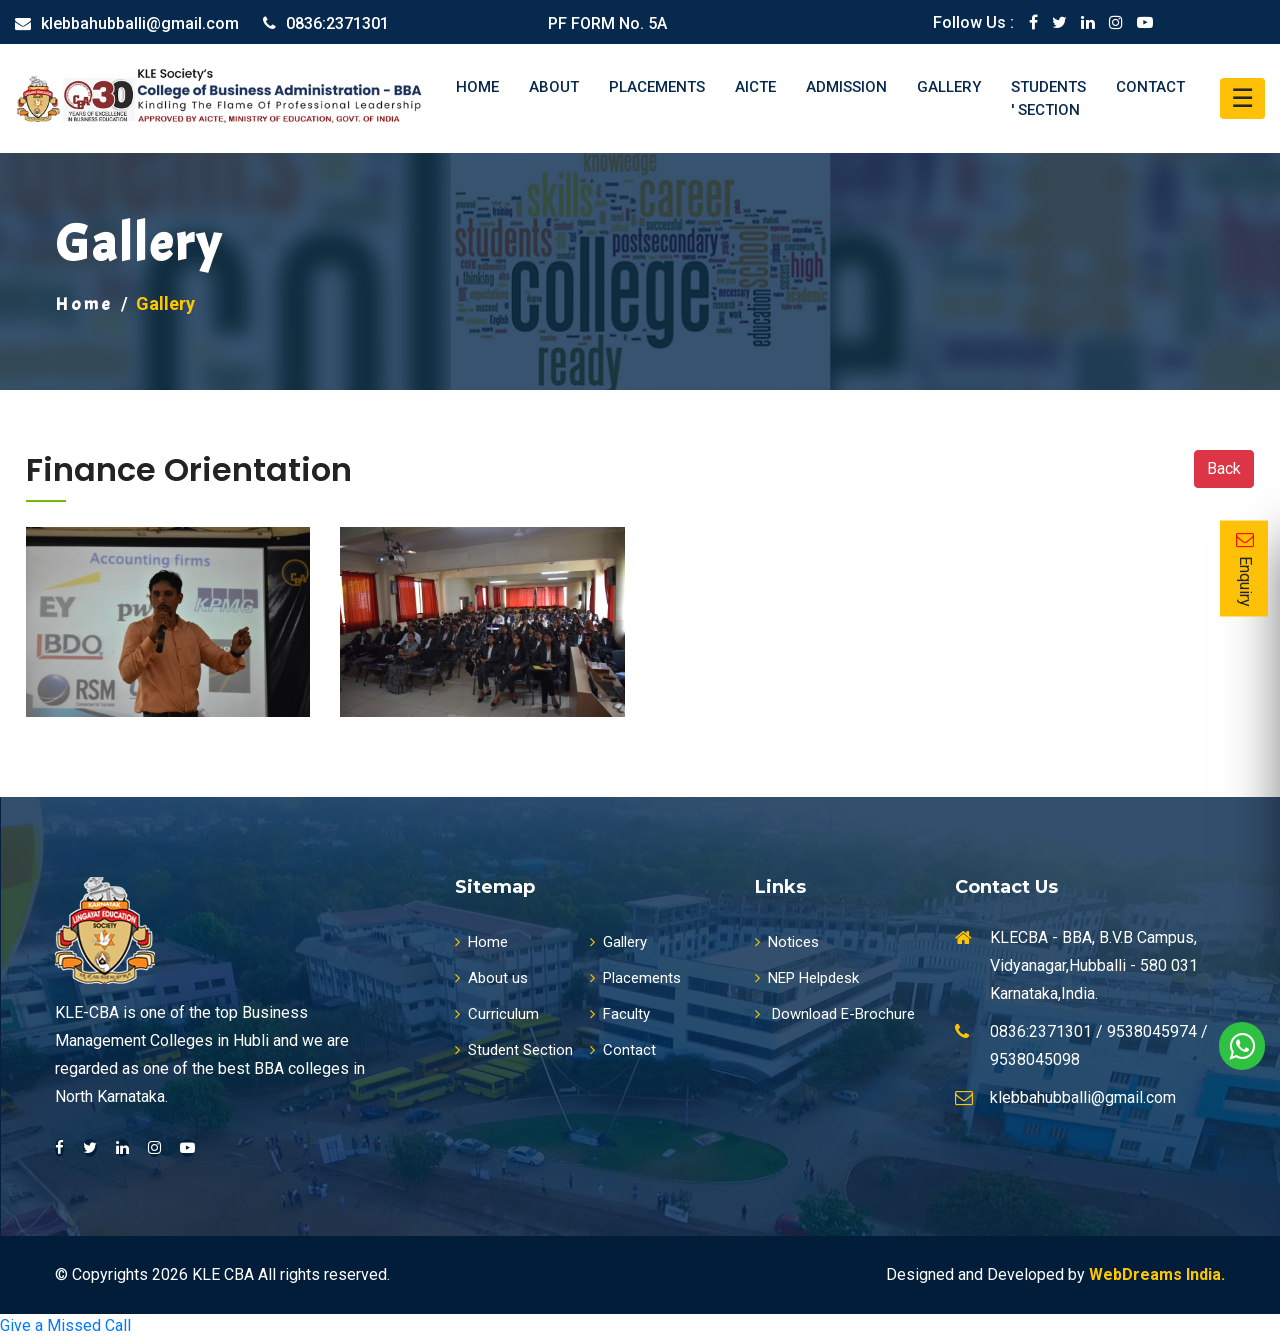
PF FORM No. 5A (607, 23)
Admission (846, 87)
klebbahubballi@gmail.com (140, 23)
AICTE (755, 87)
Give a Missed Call (65, 1325)
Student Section (514, 1050)
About (554, 87)
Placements (657, 87)
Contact (1150, 87)
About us (491, 978)
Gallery (949, 87)
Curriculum (497, 1014)
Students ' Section (1048, 98)
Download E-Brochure (835, 1014)
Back (1224, 468)
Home (477, 87)
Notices (787, 942)
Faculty (620, 1014)
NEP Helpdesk (807, 978)
